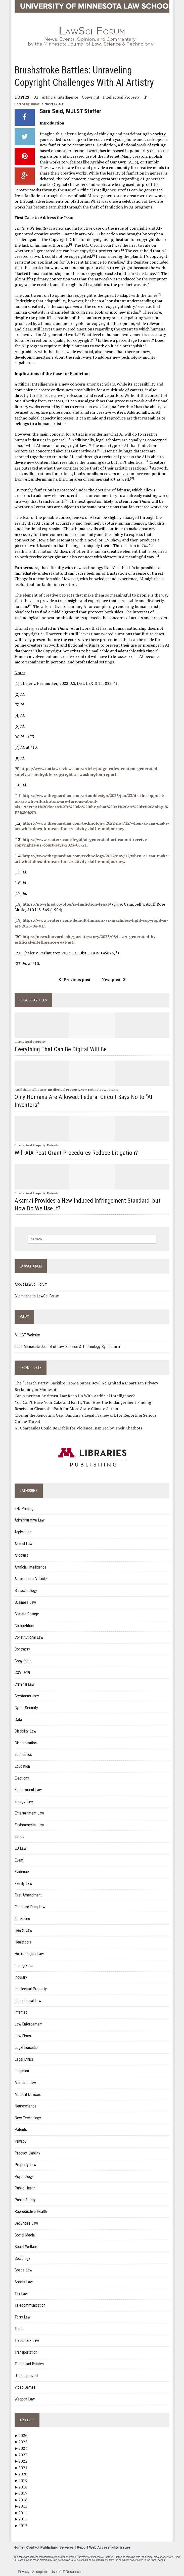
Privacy (20, 2135)
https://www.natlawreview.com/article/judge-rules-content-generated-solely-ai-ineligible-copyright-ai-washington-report (86, 765)
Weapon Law (24, 2393)
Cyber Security (26, 1702)
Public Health (24, 2182)
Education (22, 1760)
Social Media (24, 2229)
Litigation (21, 2065)
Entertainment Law (29, 1807)
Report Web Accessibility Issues (104, 2542)
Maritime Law (25, 2077)
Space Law (23, 2264)
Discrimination (25, 1737)
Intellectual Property (121, 97)
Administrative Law (29, 1514)
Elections (21, 1772)
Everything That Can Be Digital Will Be (60, 1043)
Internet (20, 2006)
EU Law (20, 1842)
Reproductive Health (30, 2206)
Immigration (23, 1960)
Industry (20, 1971)
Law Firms (22, 2030)
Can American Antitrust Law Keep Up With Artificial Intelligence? (74, 1390)
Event (18, 1854)
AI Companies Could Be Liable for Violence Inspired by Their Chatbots (78, 1422)
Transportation (25, 2346)
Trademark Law (26, 2335)
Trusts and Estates (28, 2358)
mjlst (35, 104)
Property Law (25, 2159)
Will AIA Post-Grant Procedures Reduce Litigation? (75, 1147)
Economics (23, 1749)
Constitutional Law (28, 1631)
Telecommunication (29, 2299)
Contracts (22, 1643)
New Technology (92, 1084)
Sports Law (23, 2276)
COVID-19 (22, 1667)
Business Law (25, 1596)
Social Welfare (25, 2241)
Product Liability (27, 2147)
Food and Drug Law (29, 1901)
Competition (23, 1620)
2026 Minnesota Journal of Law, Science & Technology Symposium (67, 1341)
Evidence (21, 1866)
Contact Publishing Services (50, 2542)
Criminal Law (24, 1678)
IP (145, 97)
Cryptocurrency (26, 1690)
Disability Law (25, 1725)
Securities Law (26, 2217)
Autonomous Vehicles (31, 1573)
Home (18, 2542)
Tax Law (20, 2288)
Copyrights (22, 1655)
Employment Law (27, 1784)
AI (36, 97)
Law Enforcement (28, 2018)
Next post (114, 974)
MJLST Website (27, 1329)
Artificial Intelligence (59, 97)
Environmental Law (29, 1819)
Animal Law (23, 1538)
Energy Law (23, 1796)
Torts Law (22, 2311)
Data (18, 1713)
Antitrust (21, 1549)
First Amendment (27, 1889)
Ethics (19, 1831)
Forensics (22, 1913)
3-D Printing (23, 1503)
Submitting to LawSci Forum (36, 1290)
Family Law (23, 1878)
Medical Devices (27, 2088)
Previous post (74, 974)
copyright (90, 97)
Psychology (23, 2171)
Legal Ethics (23, 2053)
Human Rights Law (28, 1948)
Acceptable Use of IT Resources (57, 2566)
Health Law (23, 1924)
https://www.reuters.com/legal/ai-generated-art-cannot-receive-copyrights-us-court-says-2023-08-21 (81, 836)
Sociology (22, 2253)
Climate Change (26, 1608)
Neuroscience (25, 2100)
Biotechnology (25, 1585)
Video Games (24, 2381)
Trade (18, 2323)
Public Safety (24, 2194)
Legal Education (26, 2042)
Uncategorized (25, 2370)
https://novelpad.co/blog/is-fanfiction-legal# (66, 898)
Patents (112, 1084)
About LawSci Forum (30, 1278)
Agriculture (22, 1526)
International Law (27, 1995)
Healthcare (22, 1936)
